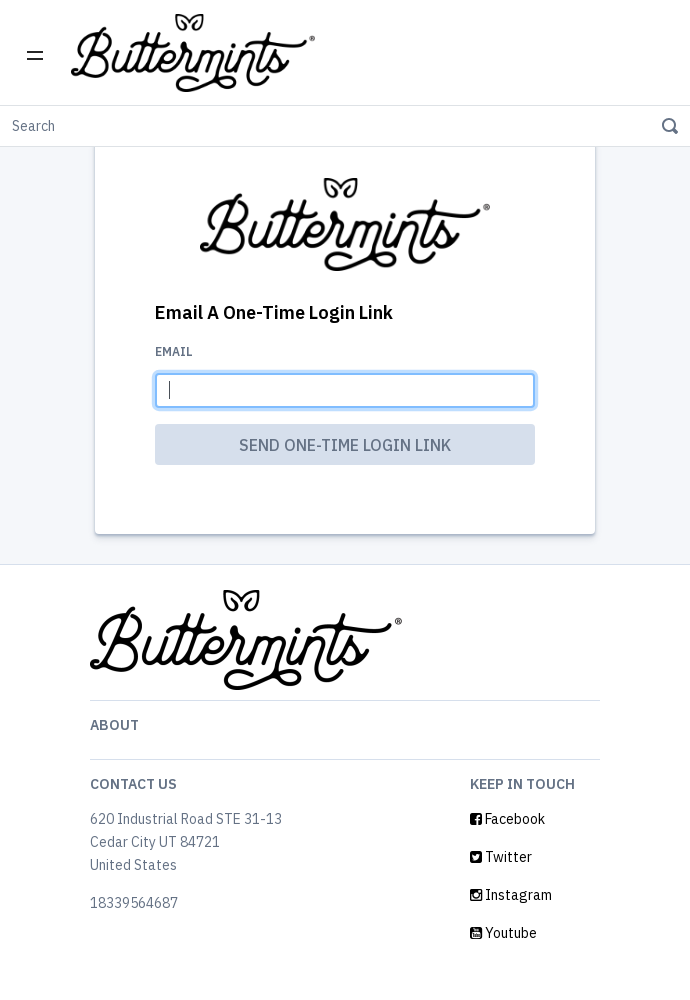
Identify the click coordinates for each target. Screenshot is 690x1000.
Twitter (501, 857)
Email (174, 351)
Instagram (511, 895)
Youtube (503, 933)
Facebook (507, 819)
